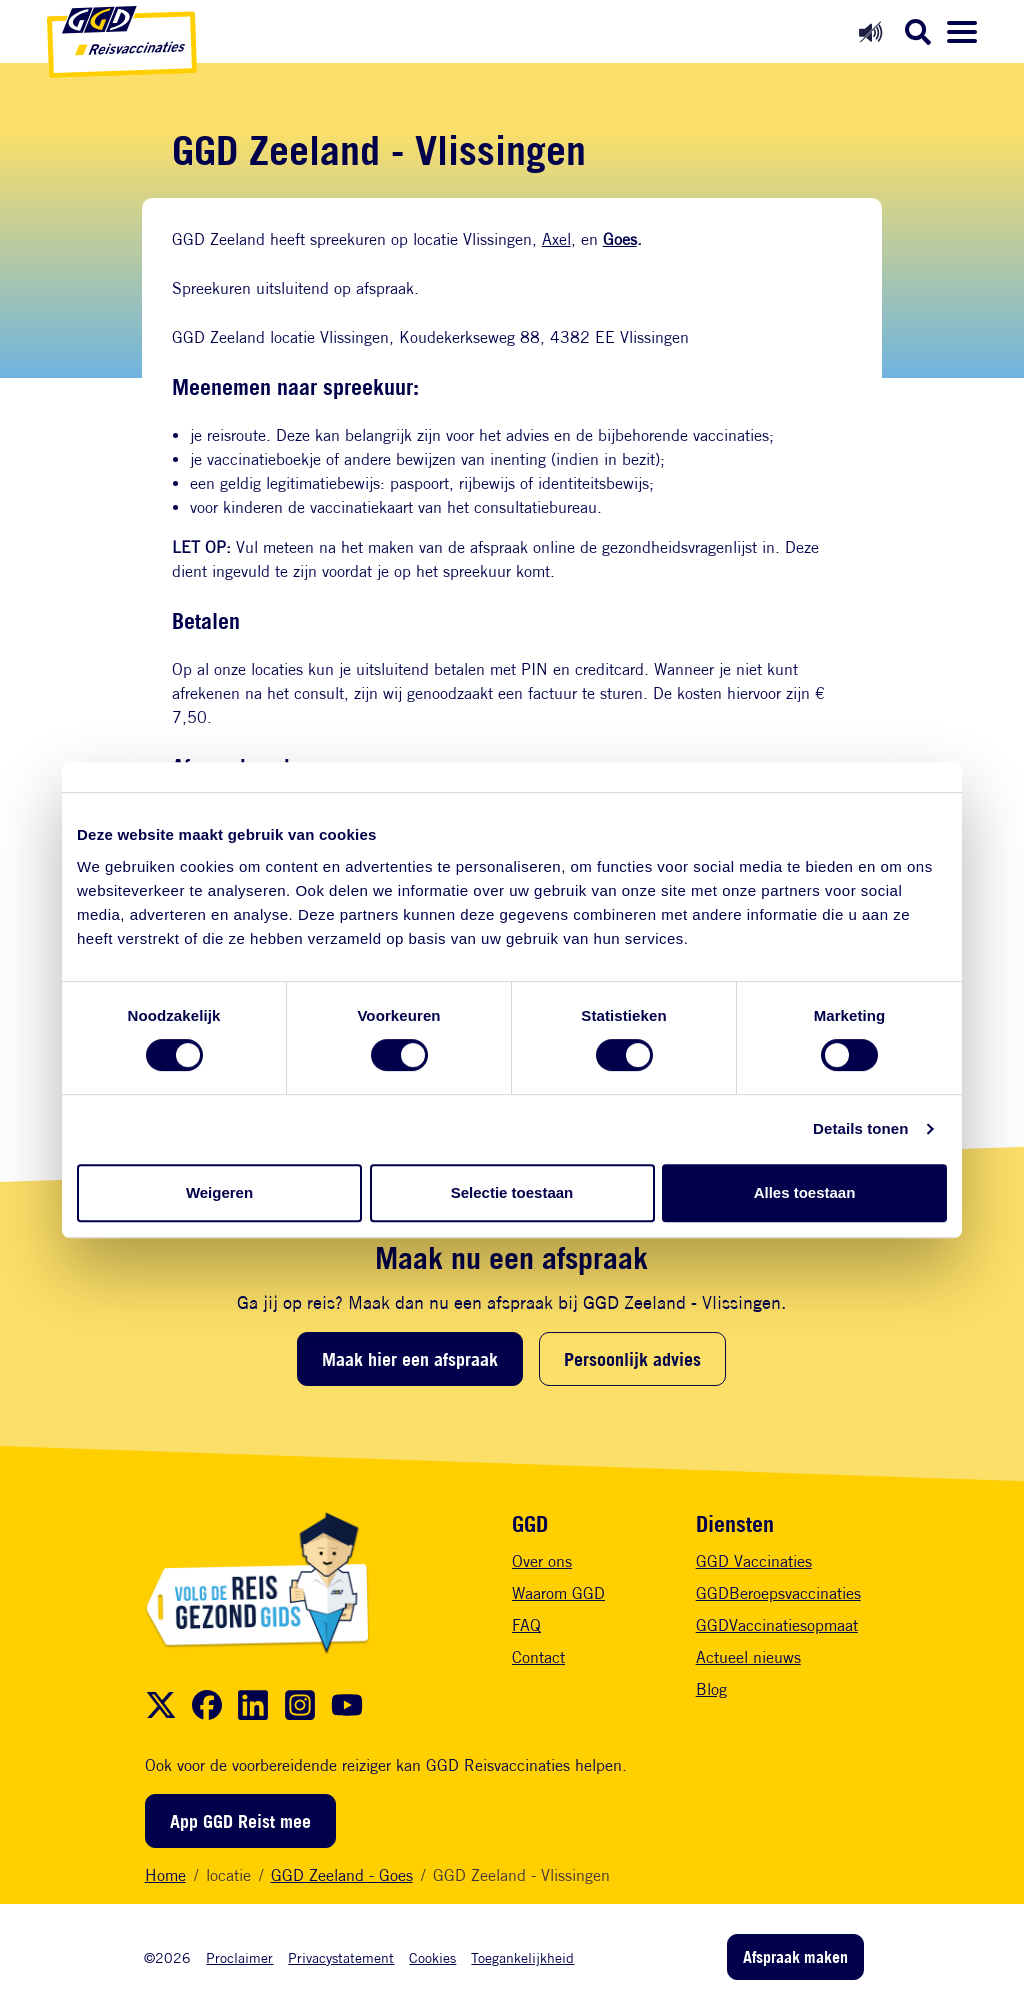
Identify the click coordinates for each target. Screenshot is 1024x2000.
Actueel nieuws (748, 1657)
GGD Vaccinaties (754, 1561)
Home (165, 1875)
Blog (711, 1689)
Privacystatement (341, 1957)
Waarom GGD (558, 1593)
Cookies (432, 1957)
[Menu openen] (962, 32)
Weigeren (219, 1192)
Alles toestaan (805, 1192)
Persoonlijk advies (632, 1359)
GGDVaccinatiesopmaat (777, 1625)
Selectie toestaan (512, 1192)
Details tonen (860, 1128)
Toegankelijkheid (522, 1957)
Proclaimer (239, 1957)
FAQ (526, 1625)
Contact (538, 1657)
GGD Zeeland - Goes (342, 1875)
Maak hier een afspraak (410, 1359)
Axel (556, 239)
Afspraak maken (795, 1957)
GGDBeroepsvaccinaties (778, 1593)
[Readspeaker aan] (870, 31)
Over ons (542, 1561)
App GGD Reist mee (240, 1821)
